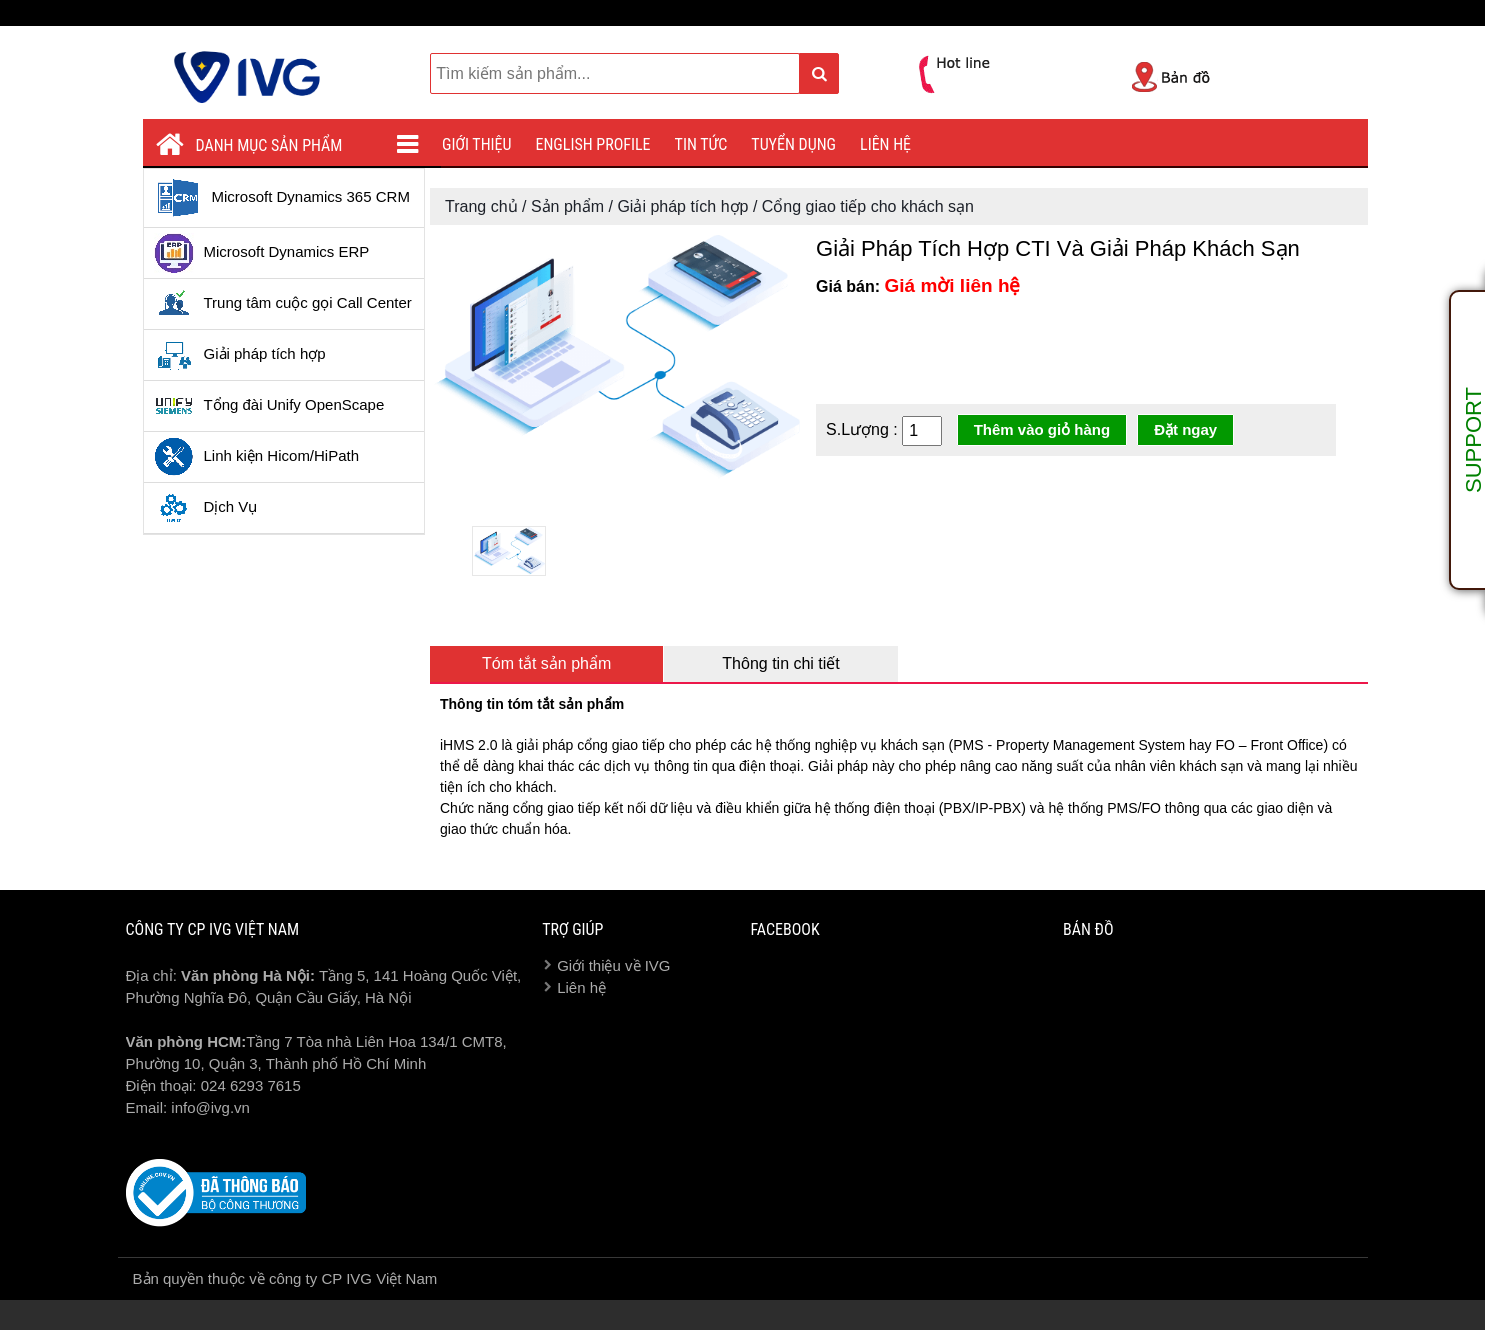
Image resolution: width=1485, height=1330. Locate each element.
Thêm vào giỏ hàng (1042, 429)
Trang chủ (481, 206)
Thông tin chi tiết (781, 663)
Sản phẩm (567, 206)
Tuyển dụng (793, 144)
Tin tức (701, 144)
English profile (593, 144)
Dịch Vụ (206, 508)
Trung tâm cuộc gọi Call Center (283, 304)
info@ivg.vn (210, 1107)
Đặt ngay (1185, 429)
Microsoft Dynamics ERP (262, 253)
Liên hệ (885, 144)
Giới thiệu (477, 144)
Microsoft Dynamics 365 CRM (282, 198)
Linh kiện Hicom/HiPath (257, 457)
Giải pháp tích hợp (240, 355)
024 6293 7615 (251, 1085)
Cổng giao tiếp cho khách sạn (868, 206)
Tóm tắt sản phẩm (546, 663)
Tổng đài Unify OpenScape (269, 406)
